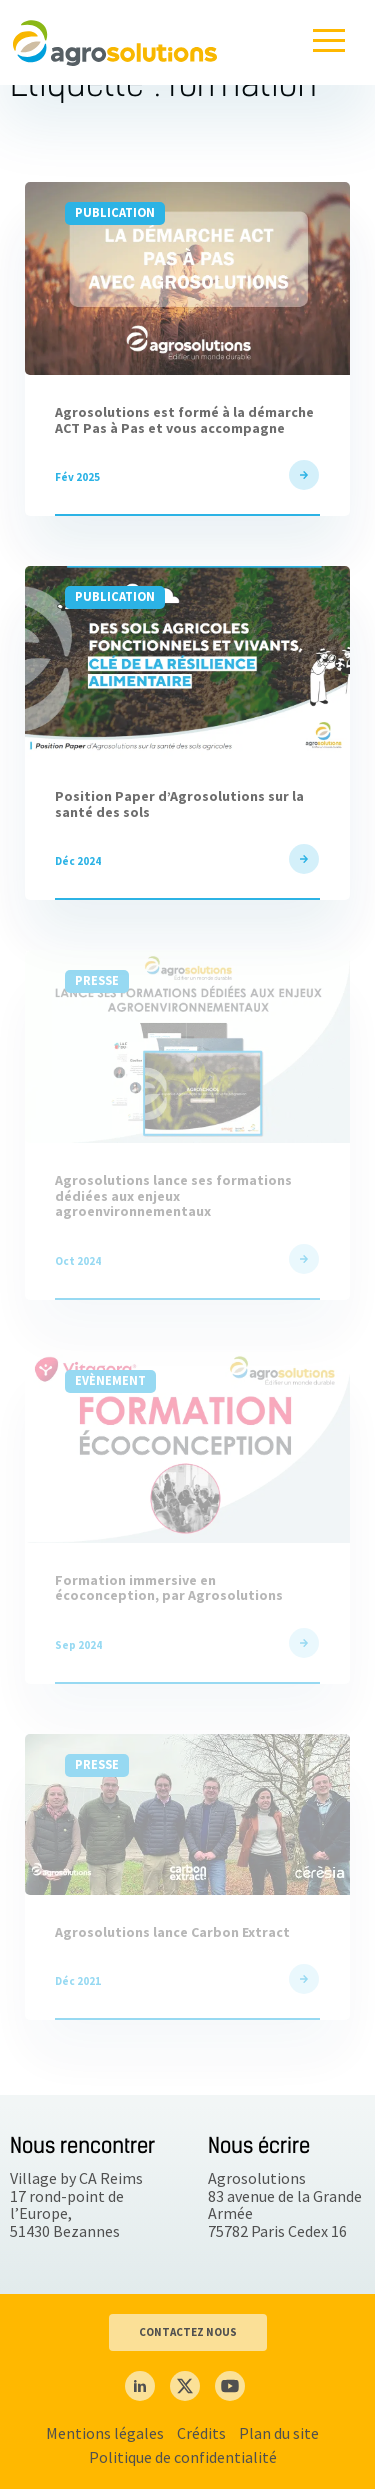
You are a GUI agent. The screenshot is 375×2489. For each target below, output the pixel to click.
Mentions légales (105, 2433)
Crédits (201, 2433)
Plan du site (279, 2433)
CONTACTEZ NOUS (188, 2332)
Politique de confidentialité (183, 2457)
